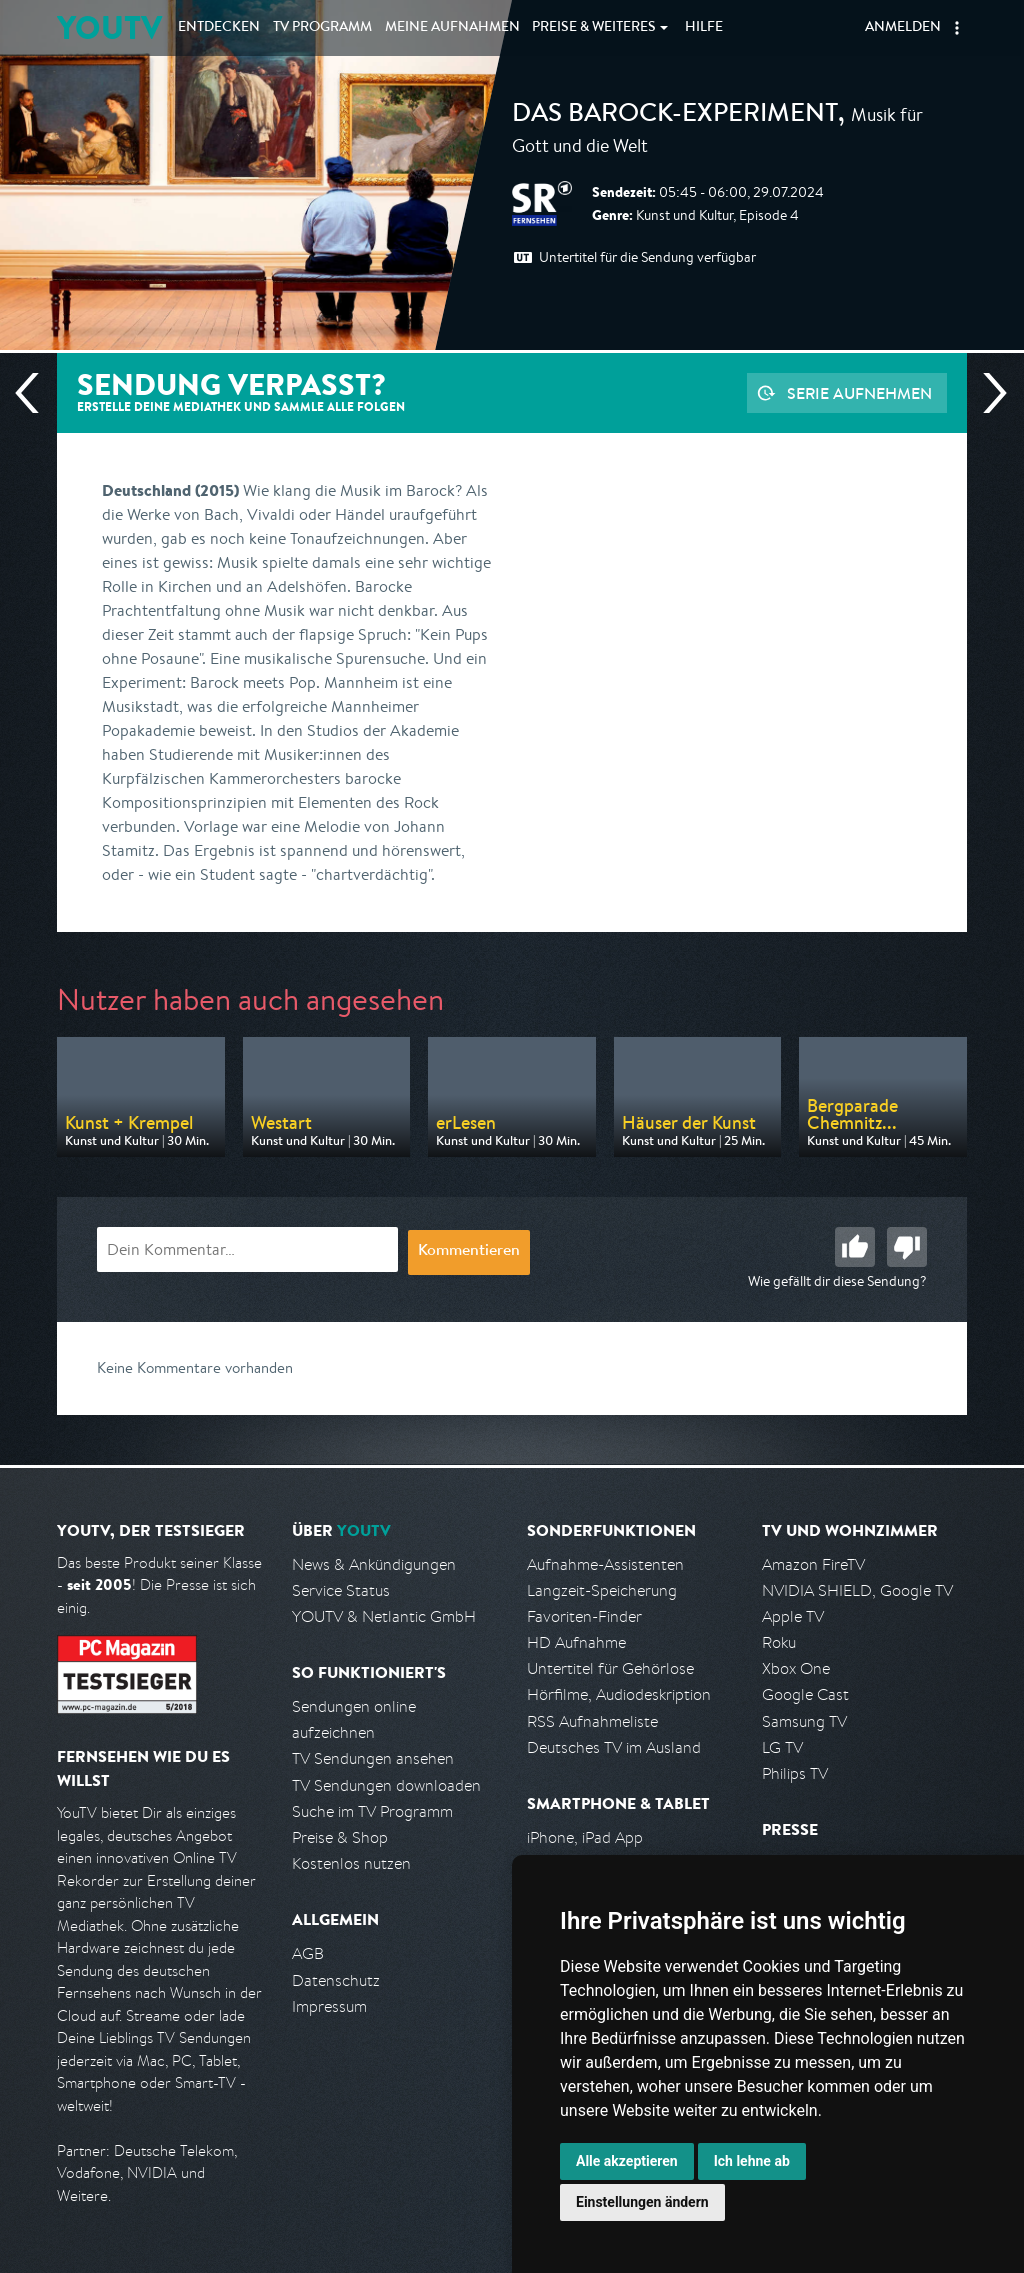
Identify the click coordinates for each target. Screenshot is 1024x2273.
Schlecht (907, 1247)
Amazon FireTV (813, 1564)
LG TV (782, 1747)
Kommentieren (469, 1252)
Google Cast (805, 1694)
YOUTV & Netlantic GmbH (384, 1616)
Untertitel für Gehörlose (610, 1668)
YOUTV (109, 27)
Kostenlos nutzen (351, 1863)
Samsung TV (804, 1721)
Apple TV (793, 1616)
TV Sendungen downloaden (386, 1785)
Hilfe (704, 28)
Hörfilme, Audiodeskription (619, 1694)
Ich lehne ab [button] (752, 2161)
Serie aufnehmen (859, 393)
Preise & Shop (340, 1837)
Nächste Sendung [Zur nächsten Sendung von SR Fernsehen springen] (987, 393)
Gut (855, 1247)
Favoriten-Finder (584, 1616)
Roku (779, 1642)
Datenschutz (336, 1980)
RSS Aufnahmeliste (592, 1721)
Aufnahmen (452, 28)
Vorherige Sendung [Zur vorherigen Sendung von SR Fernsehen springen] (35, 393)
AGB (308, 1953)
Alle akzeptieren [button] (627, 2161)
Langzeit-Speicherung (602, 1590)
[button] (957, 28)
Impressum (329, 2006)
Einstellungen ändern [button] (642, 2202)
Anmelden (903, 28)
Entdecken (219, 28)
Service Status (341, 1590)
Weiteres (594, 28)
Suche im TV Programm (372, 1811)
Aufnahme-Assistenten (605, 1564)
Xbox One (796, 1668)
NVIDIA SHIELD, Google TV (857, 1590)
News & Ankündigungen (374, 1564)
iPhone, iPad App (585, 1837)
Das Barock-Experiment (675, 116)
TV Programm (322, 28)
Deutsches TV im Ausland (614, 1747)
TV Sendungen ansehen (373, 1758)
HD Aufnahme (576, 1642)
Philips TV (795, 1773)
